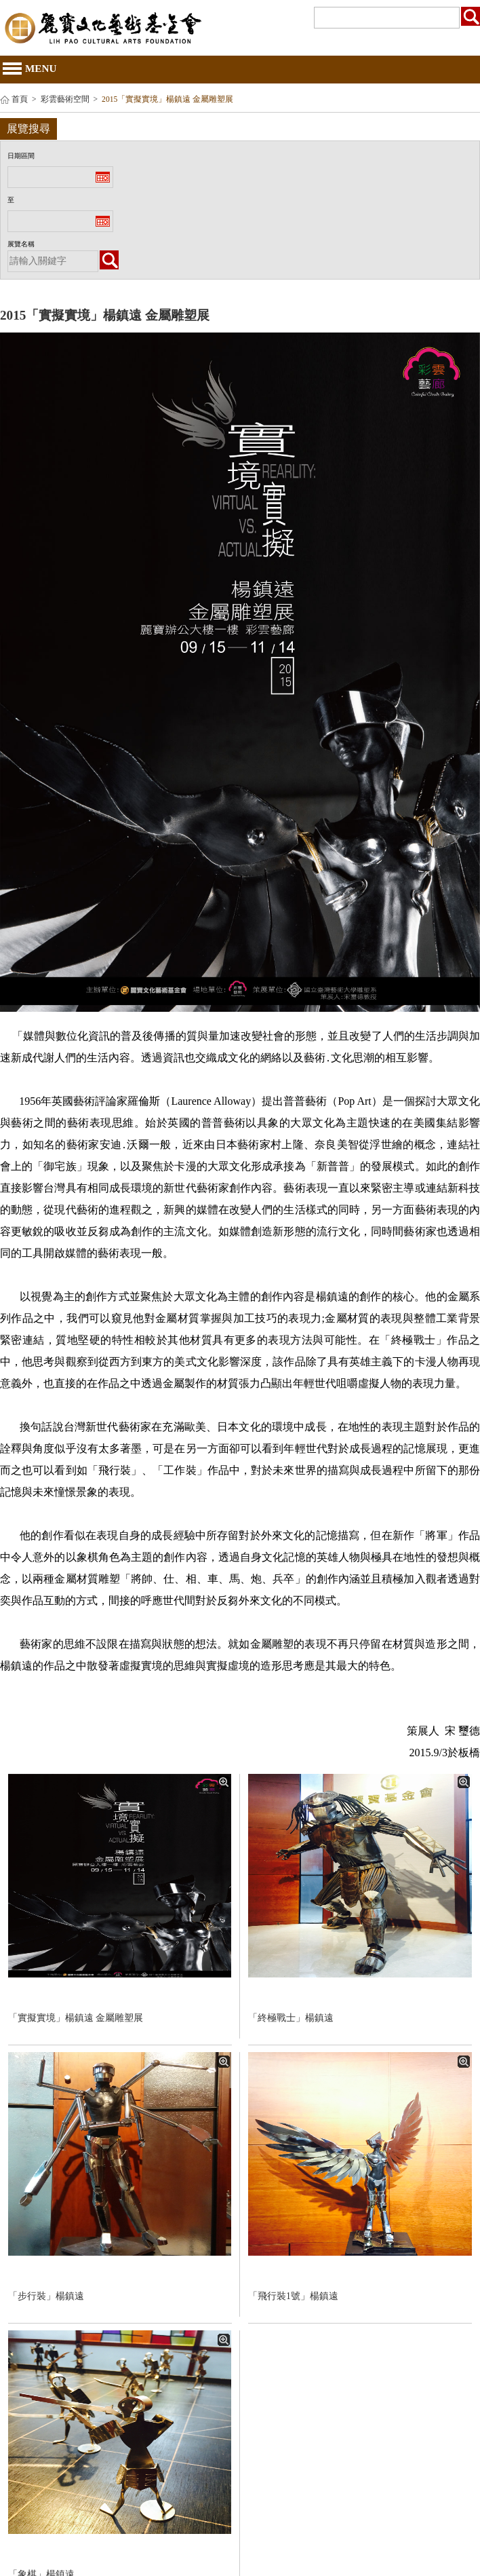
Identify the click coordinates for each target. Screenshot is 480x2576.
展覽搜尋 (28, 128)
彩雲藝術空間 (65, 99)
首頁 (20, 99)
